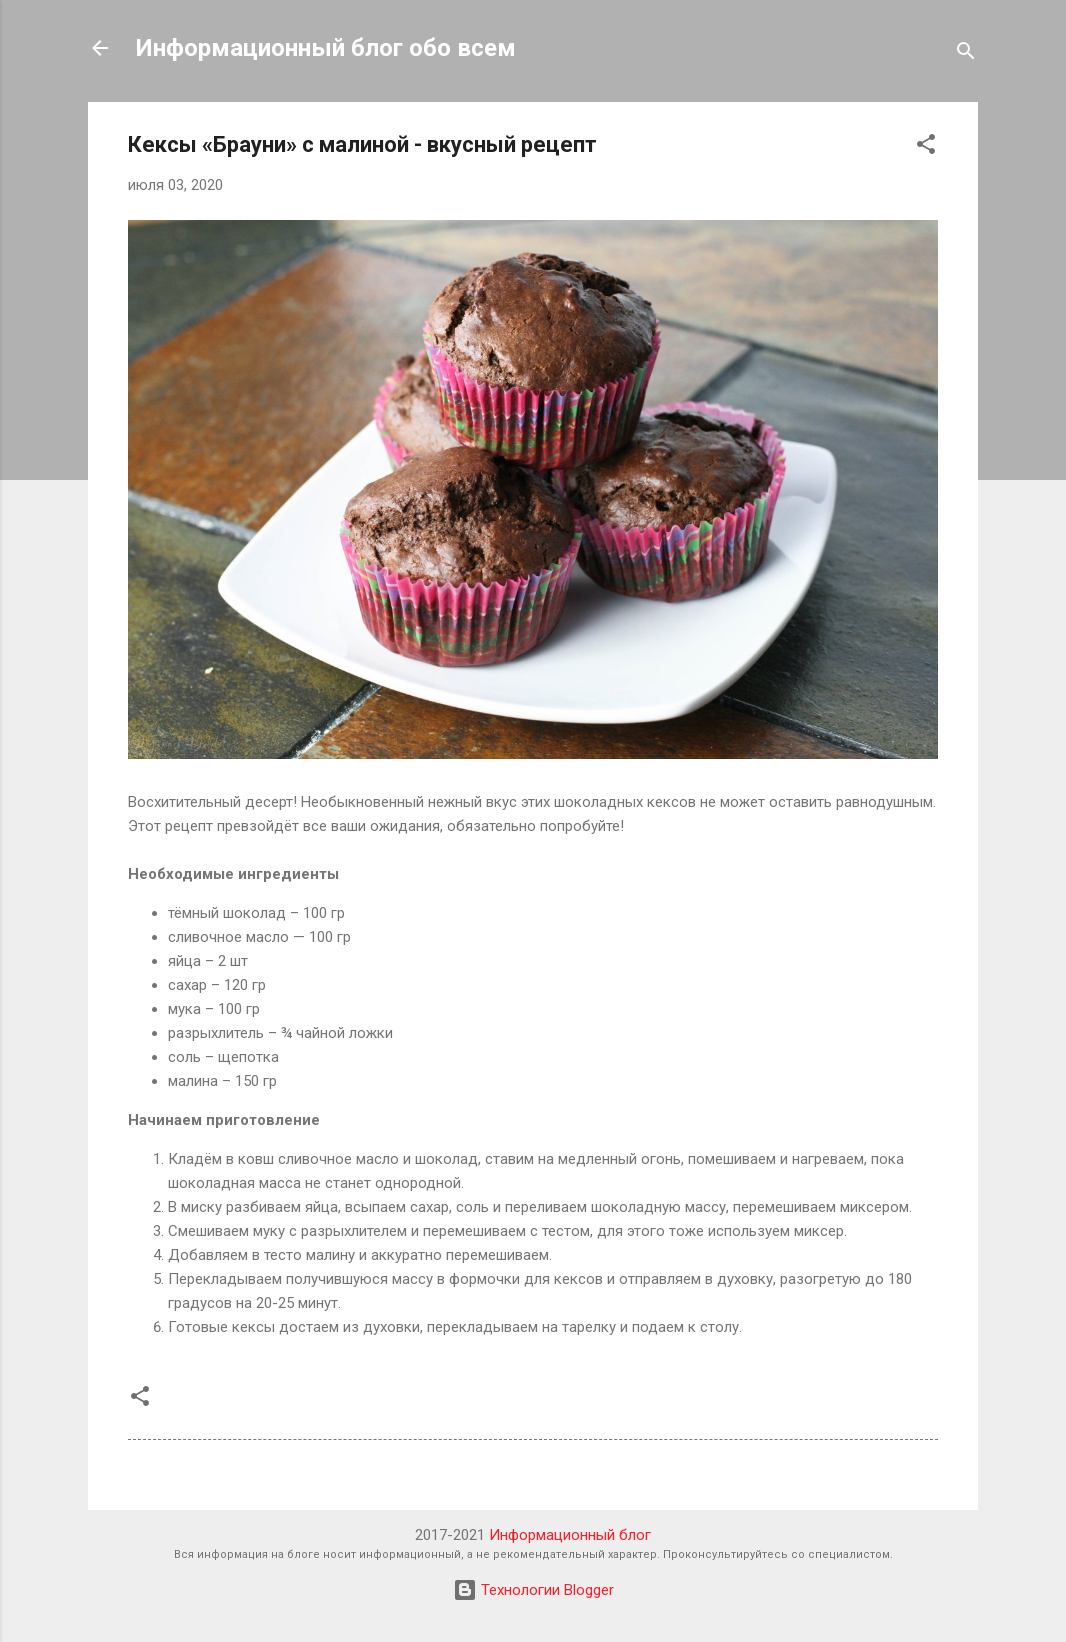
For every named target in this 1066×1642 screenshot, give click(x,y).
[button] (926, 147)
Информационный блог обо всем (326, 48)
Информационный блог (570, 1535)
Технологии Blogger (533, 1590)
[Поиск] (966, 54)
